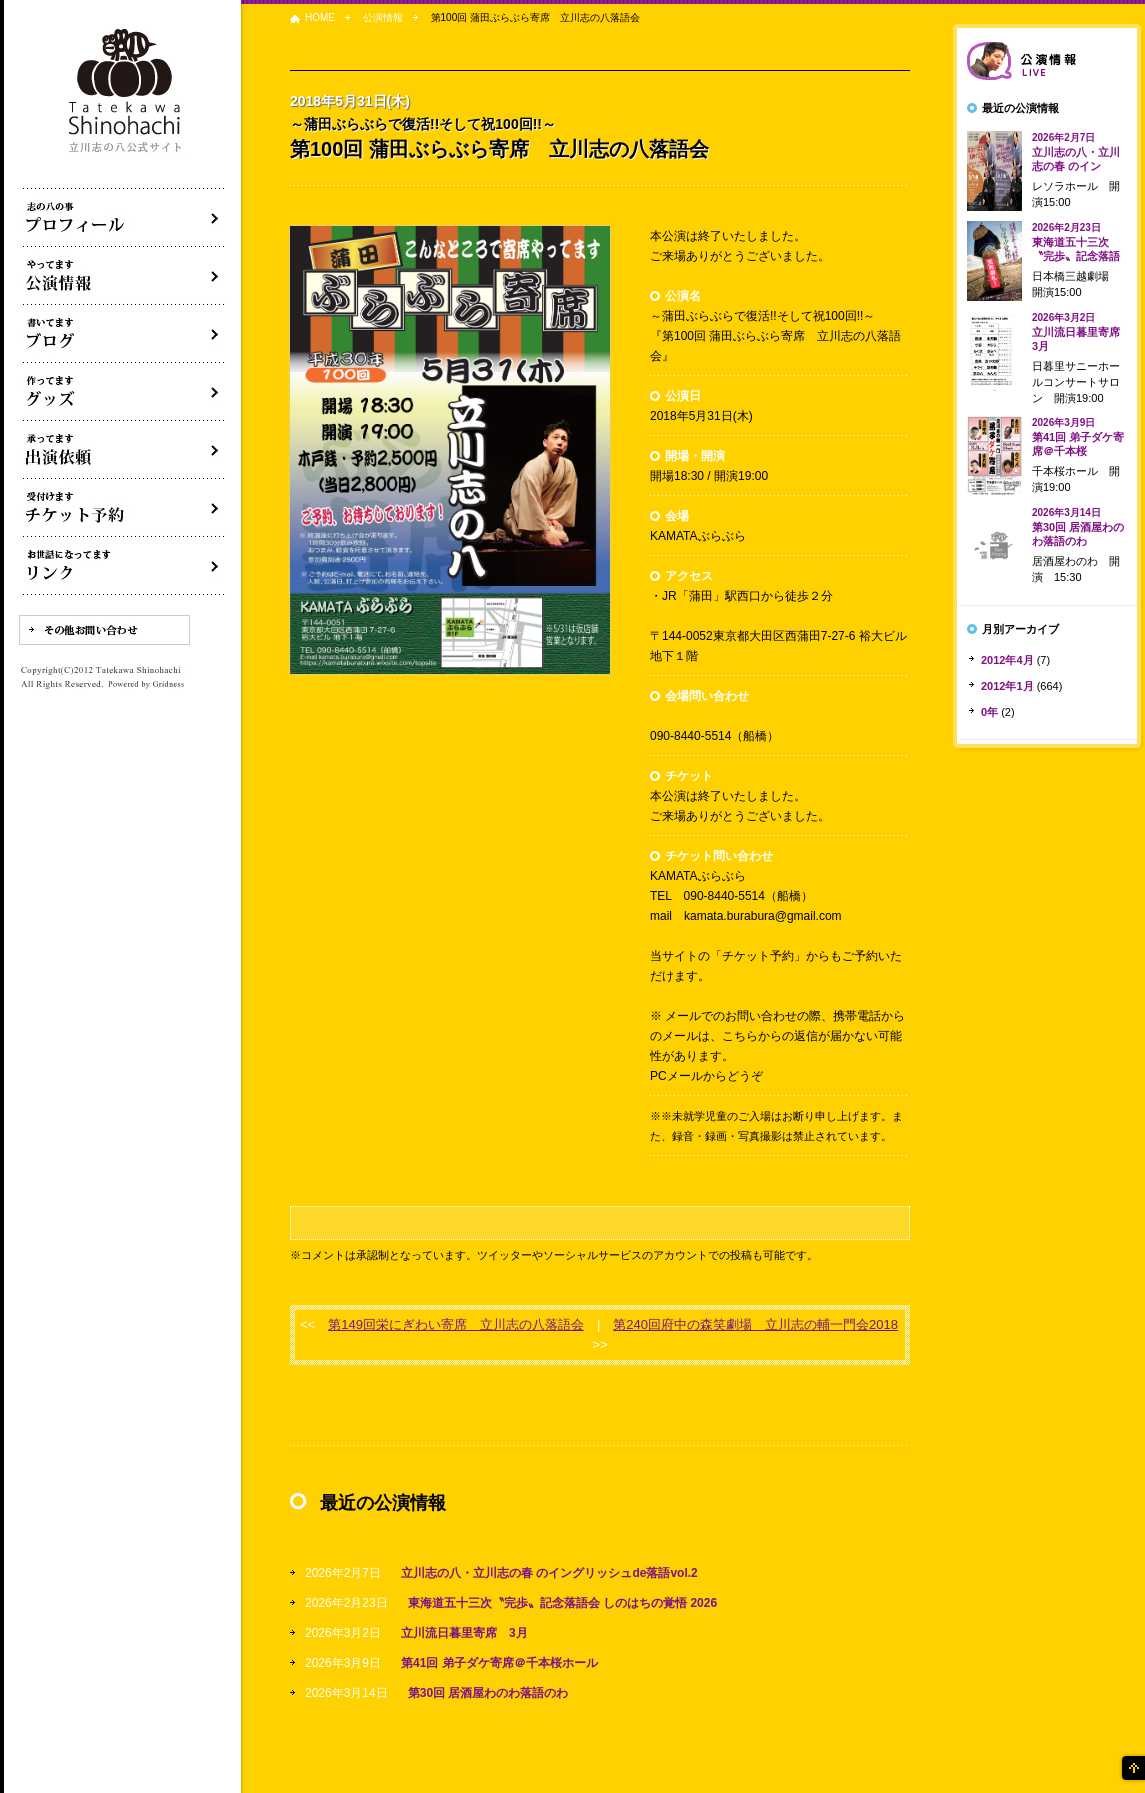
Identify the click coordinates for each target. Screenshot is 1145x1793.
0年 (989, 712)
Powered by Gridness (146, 685)
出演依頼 (124, 450)
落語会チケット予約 (124, 508)
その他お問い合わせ (104, 630)
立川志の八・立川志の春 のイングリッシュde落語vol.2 (549, 1573)
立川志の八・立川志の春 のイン (1076, 152)
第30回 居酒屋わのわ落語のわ (488, 1693)
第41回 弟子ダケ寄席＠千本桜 (1078, 437)
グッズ (124, 392)
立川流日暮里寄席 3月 (464, 1633)
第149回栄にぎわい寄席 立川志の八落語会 (456, 1324)
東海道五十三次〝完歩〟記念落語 (1076, 242)
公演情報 (383, 17)
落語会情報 (1047, 61)
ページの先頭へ (1132, 1768)
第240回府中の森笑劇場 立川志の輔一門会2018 (755, 1324)
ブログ (124, 334)
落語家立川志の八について (124, 218)
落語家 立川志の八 (126, 91)
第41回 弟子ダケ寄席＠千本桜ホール (499, 1663)
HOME (320, 17)
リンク (124, 566)
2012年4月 (1007, 660)
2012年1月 (1007, 686)
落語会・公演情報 (124, 276)
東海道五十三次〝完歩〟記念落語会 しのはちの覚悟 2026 (562, 1603)
